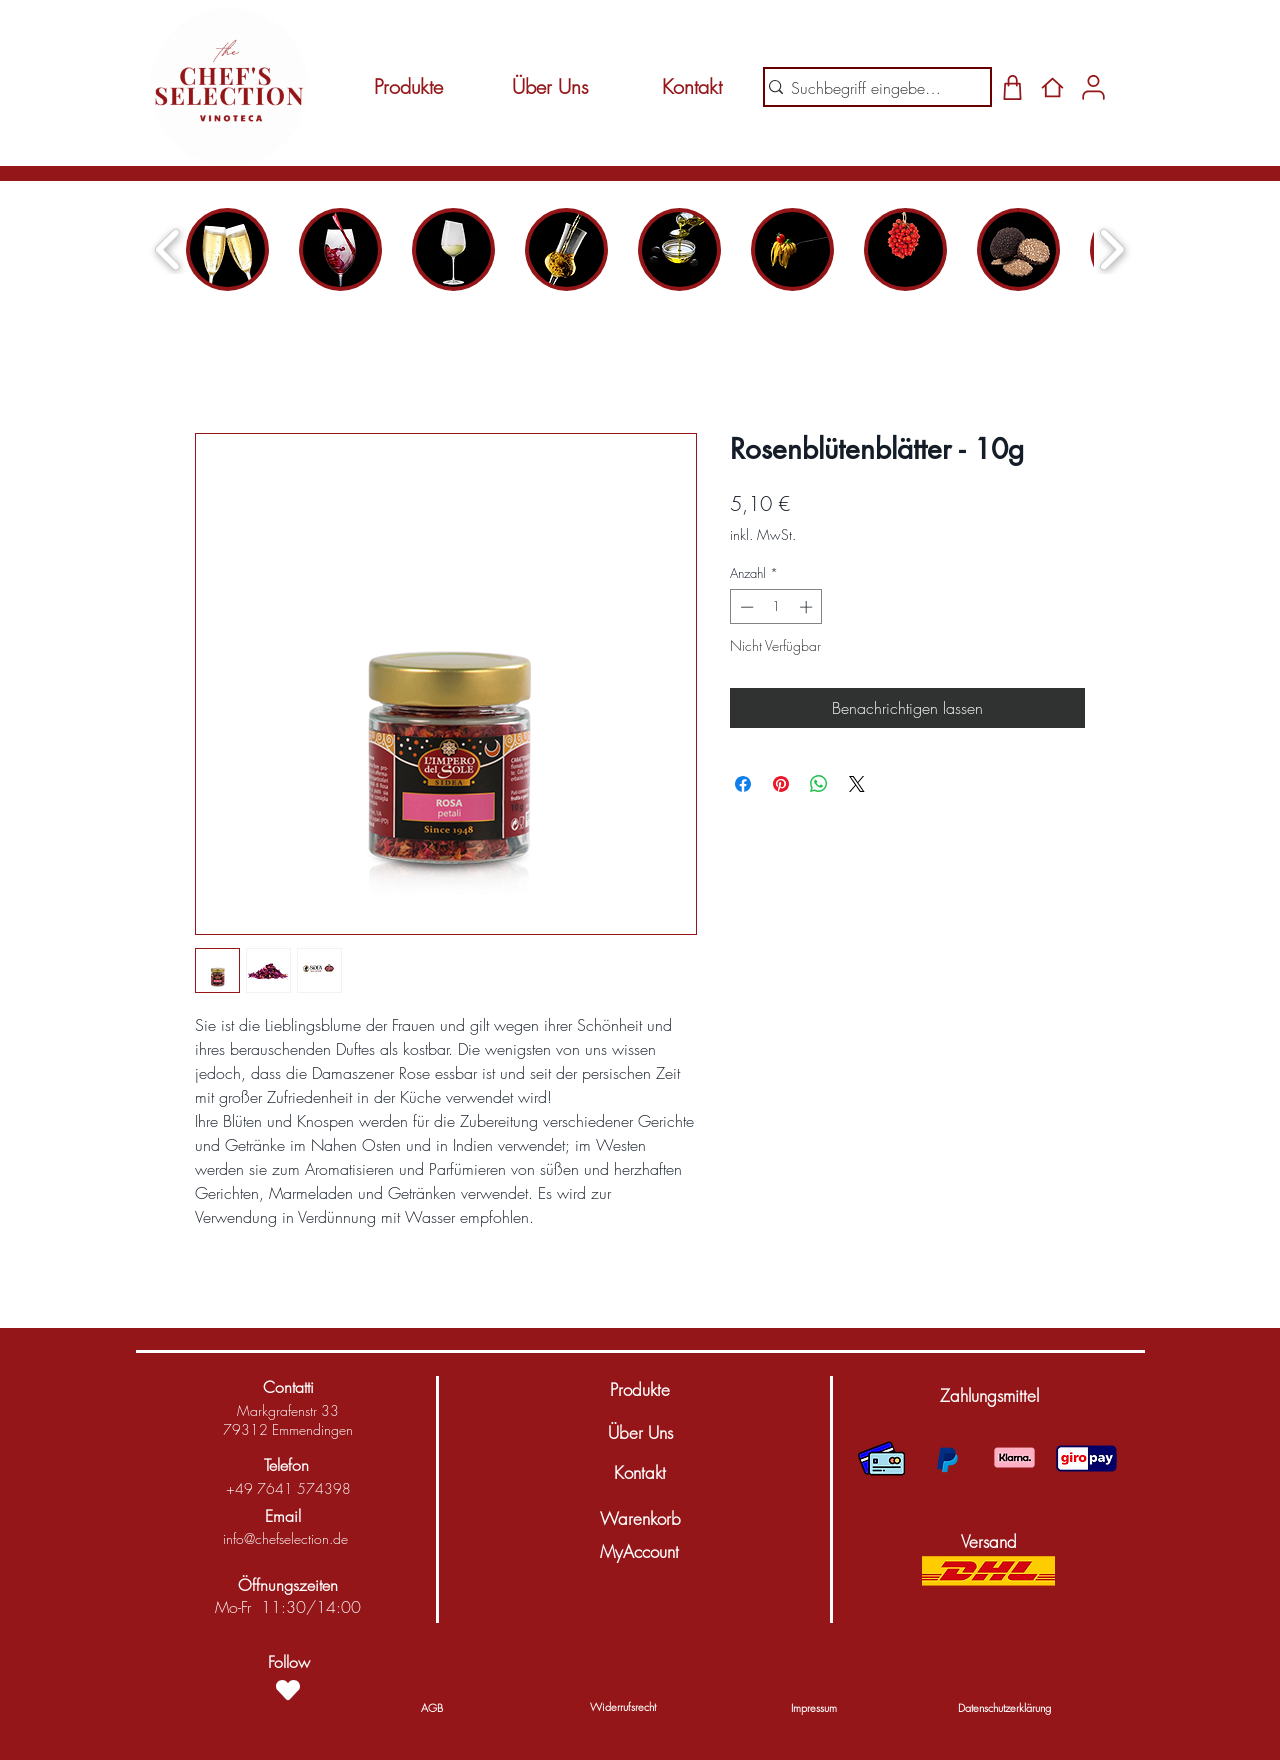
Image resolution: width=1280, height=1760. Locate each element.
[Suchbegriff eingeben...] (869, 88)
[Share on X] (857, 784)
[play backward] (168, 250)
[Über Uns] (550, 87)
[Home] (1052, 87)
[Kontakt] (692, 87)
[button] (989, 1396)
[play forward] (1111, 250)
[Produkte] (408, 87)
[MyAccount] (639, 1552)
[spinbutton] (776, 607)
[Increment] (808, 607)
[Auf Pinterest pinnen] (781, 784)
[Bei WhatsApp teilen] (819, 784)
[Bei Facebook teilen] (743, 784)
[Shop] (1012, 87)
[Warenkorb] (640, 1519)
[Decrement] (745, 607)
